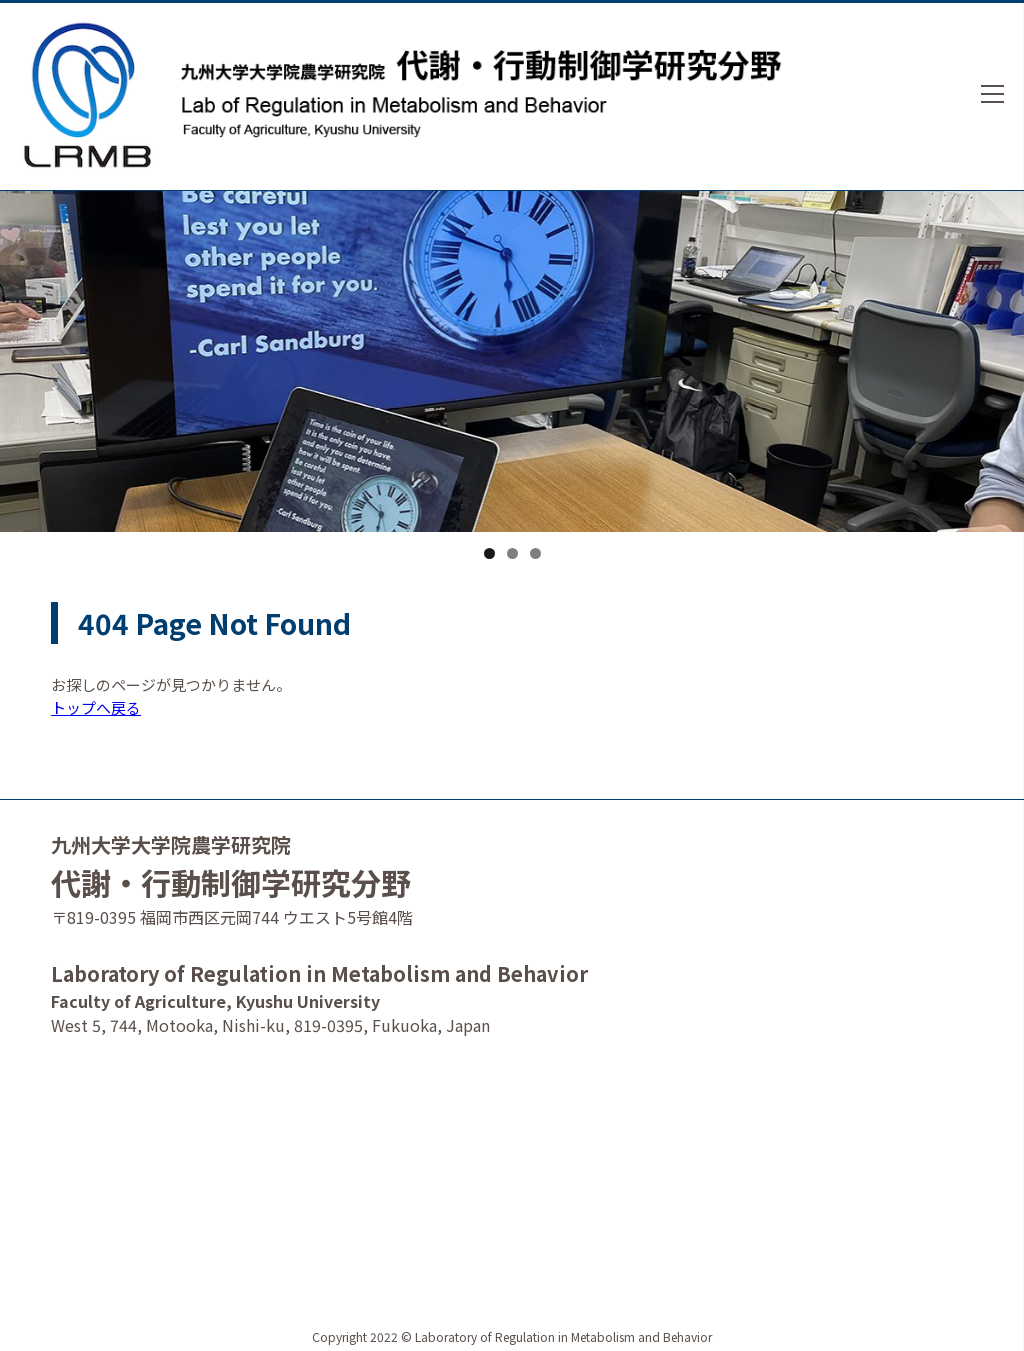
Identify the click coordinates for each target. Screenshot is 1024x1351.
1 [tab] (489, 553)
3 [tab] (535, 553)
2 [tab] (512, 553)
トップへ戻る (96, 707)
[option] (512, 381)
